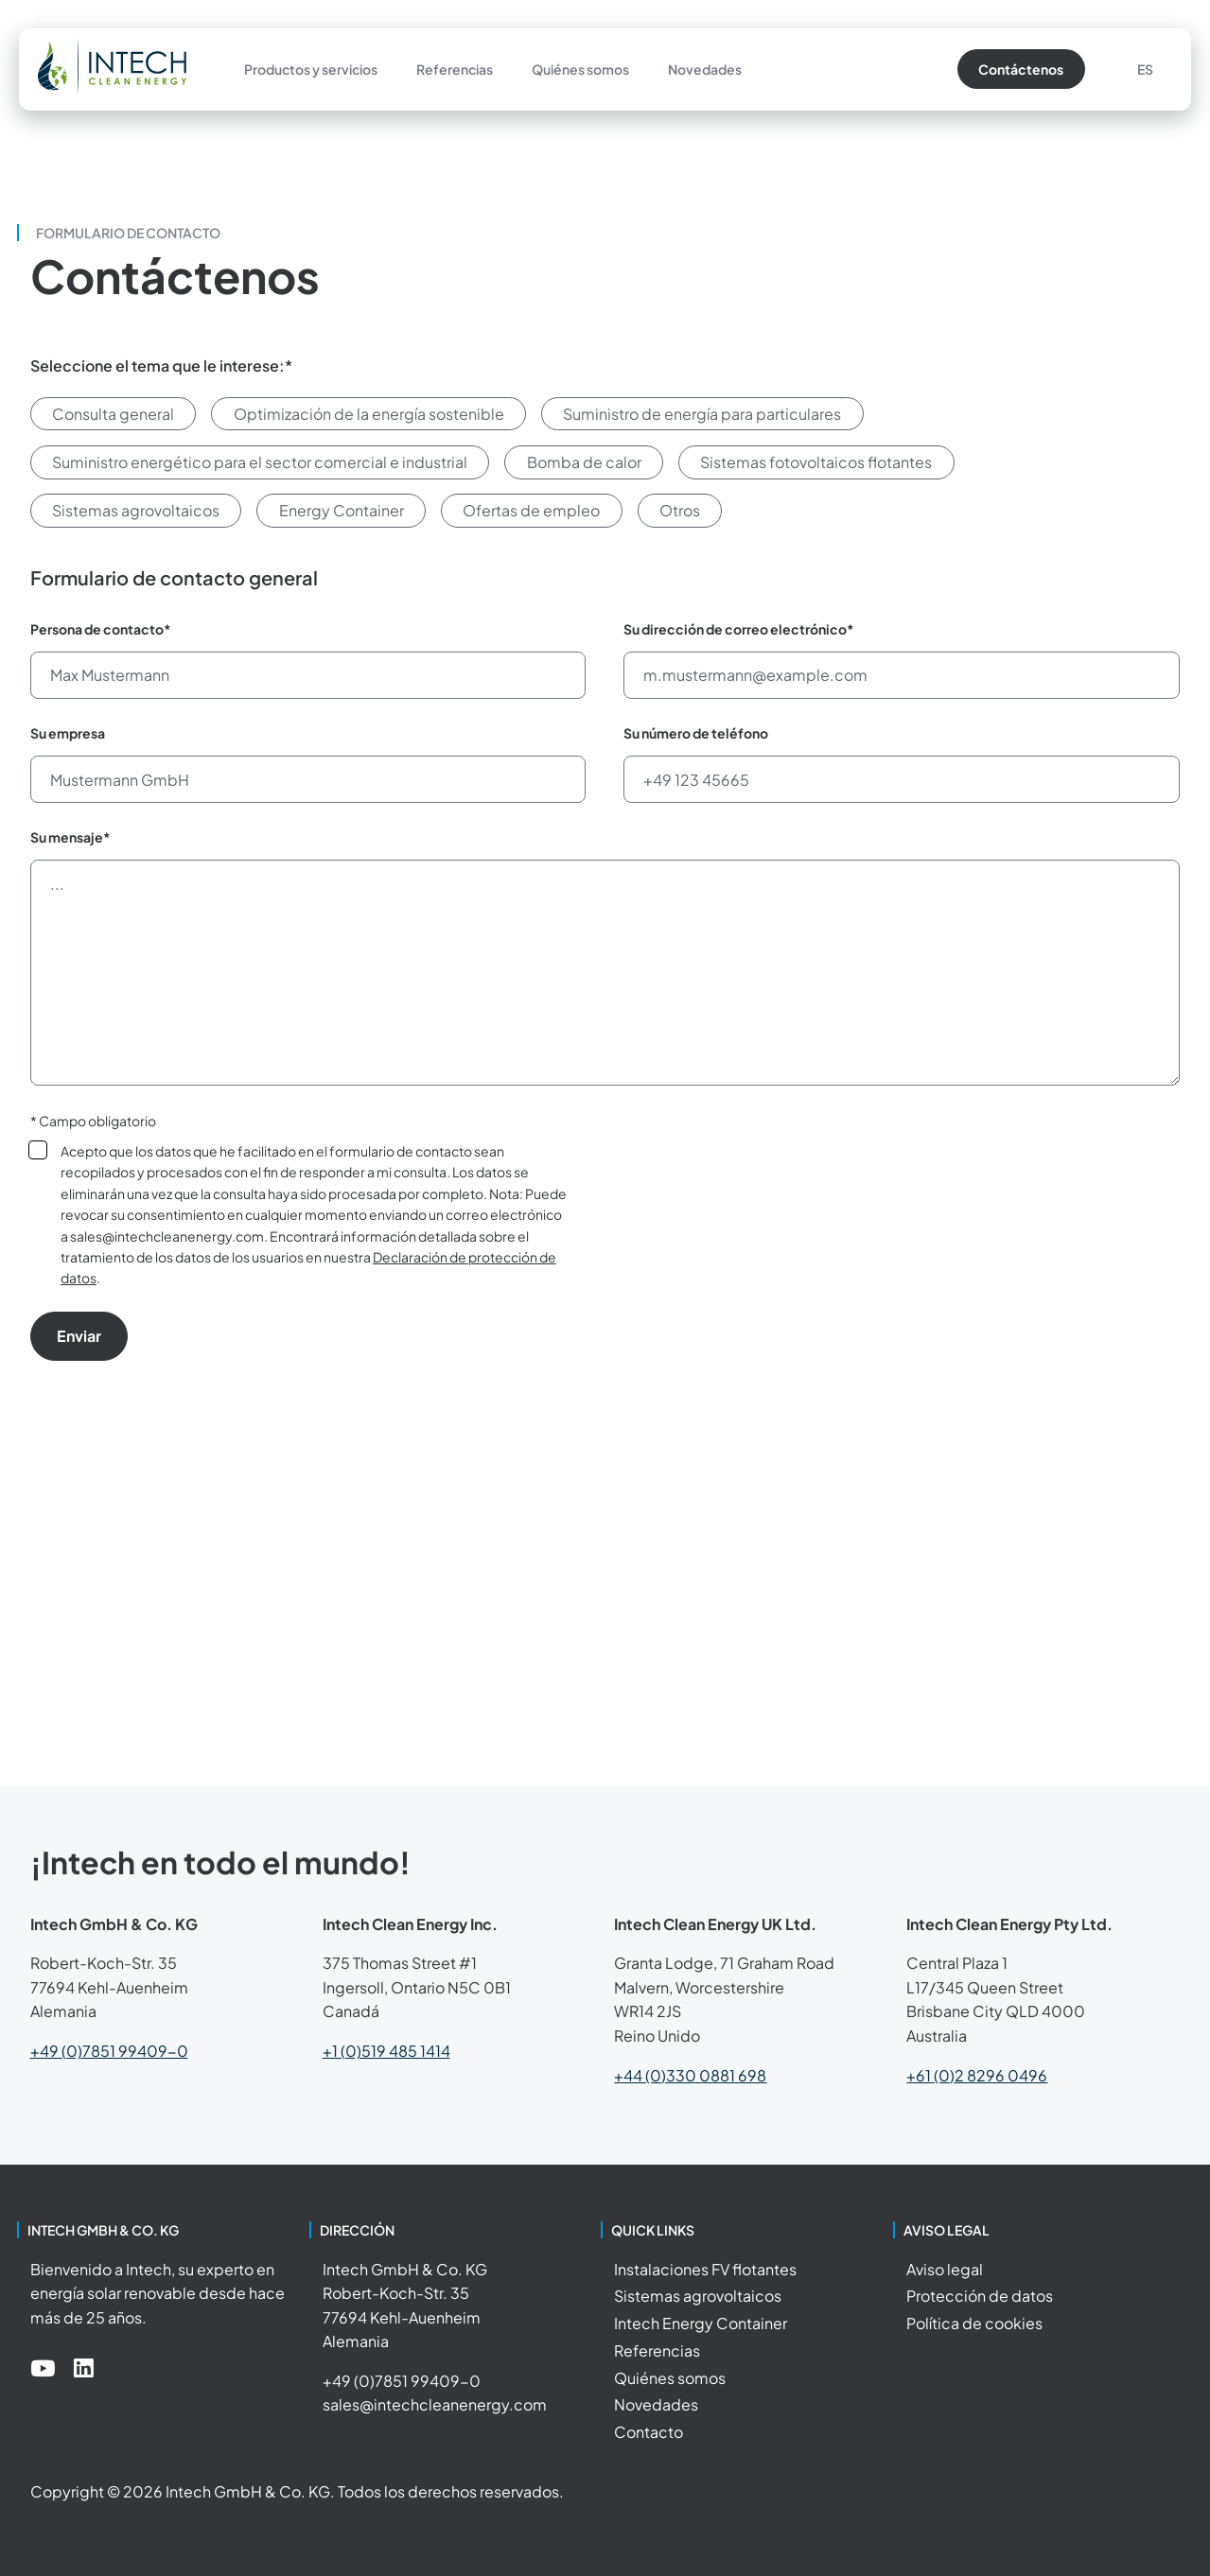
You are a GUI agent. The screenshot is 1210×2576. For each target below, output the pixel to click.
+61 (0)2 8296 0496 (976, 2075)
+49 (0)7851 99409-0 (109, 2051)
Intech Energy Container (700, 2323)
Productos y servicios (310, 69)
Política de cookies (974, 2323)
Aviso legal (944, 2269)
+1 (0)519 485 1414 (386, 2051)
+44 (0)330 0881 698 (690, 2075)
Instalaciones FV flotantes (705, 2269)
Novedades (705, 69)
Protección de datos (979, 2296)
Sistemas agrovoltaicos (697, 2296)
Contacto (648, 2432)
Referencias (454, 69)
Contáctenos (1020, 69)
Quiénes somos (580, 69)
